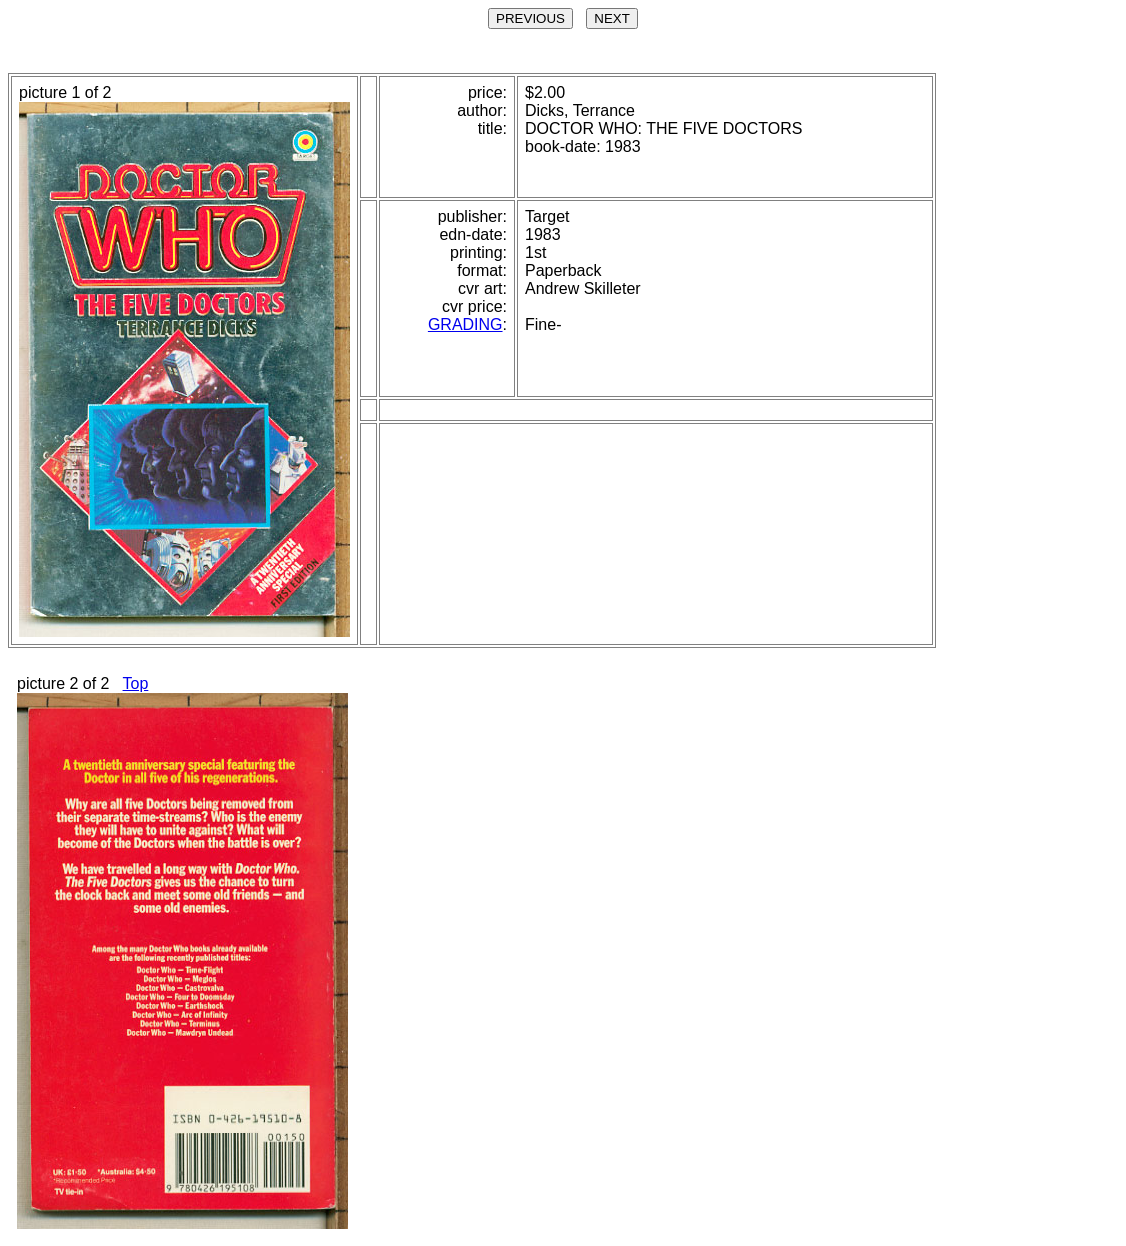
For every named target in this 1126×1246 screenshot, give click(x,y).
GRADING (465, 324)
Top (136, 683)
